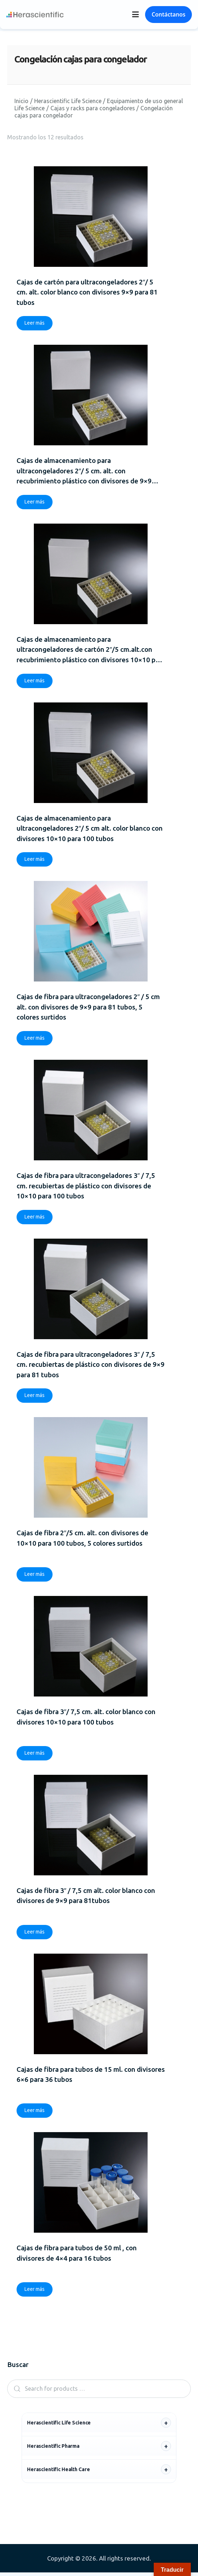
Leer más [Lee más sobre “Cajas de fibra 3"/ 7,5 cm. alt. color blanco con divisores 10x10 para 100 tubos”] (34, 1755)
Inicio (21, 101)
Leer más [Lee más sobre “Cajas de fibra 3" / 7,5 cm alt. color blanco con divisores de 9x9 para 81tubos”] (34, 1934)
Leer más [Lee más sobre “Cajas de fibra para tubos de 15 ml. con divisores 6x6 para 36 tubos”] (34, 2113)
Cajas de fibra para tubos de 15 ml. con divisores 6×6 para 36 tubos (91, 2077)
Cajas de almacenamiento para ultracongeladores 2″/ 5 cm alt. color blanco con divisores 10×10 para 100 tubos (90, 829)
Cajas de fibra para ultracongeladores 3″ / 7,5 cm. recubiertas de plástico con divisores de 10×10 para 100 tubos (86, 1187)
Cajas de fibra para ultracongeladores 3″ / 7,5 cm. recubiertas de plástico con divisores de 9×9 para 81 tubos (91, 1366)
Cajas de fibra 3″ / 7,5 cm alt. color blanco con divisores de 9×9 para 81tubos (86, 1898)
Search (14, 2392)
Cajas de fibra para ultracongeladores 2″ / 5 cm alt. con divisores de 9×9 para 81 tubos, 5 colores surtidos (88, 1008)
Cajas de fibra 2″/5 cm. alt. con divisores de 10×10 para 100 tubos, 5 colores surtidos (83, 1540)
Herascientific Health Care (58, 2473)
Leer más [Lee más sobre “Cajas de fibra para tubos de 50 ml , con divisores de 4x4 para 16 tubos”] (34, 2293)
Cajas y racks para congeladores (92, 108)
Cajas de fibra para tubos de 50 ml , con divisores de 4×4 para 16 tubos (77, 2256)
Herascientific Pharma (53, 2449)
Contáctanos (168, 14)
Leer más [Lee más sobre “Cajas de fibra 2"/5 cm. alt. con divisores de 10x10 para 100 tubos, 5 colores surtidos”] (34, 1576)
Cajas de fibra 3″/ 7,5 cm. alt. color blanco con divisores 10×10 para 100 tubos (86, 1719)
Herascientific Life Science (68, 101)
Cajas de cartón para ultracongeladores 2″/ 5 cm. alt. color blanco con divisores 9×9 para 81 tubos (87, 292)
